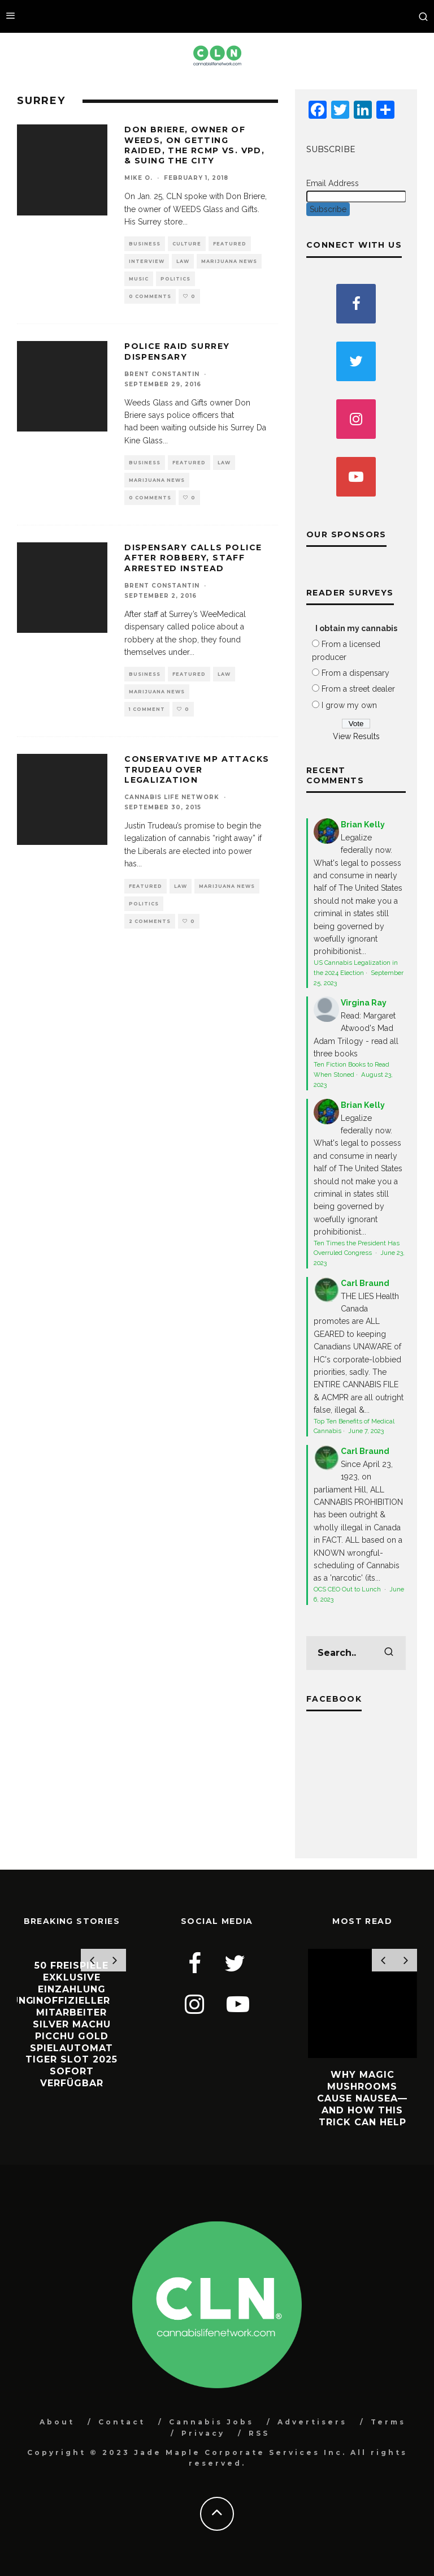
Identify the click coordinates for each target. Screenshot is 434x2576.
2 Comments (150, 921)
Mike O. (138, 178)
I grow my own (349, 705)
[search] (389, 1653)
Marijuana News (229, 261)
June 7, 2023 (366, 1431)
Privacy (203, 2433)
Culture (186, 244)
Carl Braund (365, 1283)
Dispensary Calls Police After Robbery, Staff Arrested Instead (193, 557)
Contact (121, 2422)
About (57, 2422)
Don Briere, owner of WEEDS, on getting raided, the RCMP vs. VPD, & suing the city (194, 145)
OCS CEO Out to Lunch (348, 1589)
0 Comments (150, 296)
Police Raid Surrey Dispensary (176, 351)
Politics (175, 279)
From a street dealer (358, 688)
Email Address (332, 183)
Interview (146, 261)
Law (182, 261)
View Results (356, 736)
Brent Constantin (161, 374)
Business (144, 244)
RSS (259, 2433)
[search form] (356, 1653)
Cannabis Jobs (211, 2422)
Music (139, 279)
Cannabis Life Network (171, 797)
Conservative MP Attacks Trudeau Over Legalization (196, 769)
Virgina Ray (364, 1002)
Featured (229, 244)
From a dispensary (355, 673)
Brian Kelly (363, 824)
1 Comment (147, 709)
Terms (388, 2422)
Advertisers (312, 2422)
